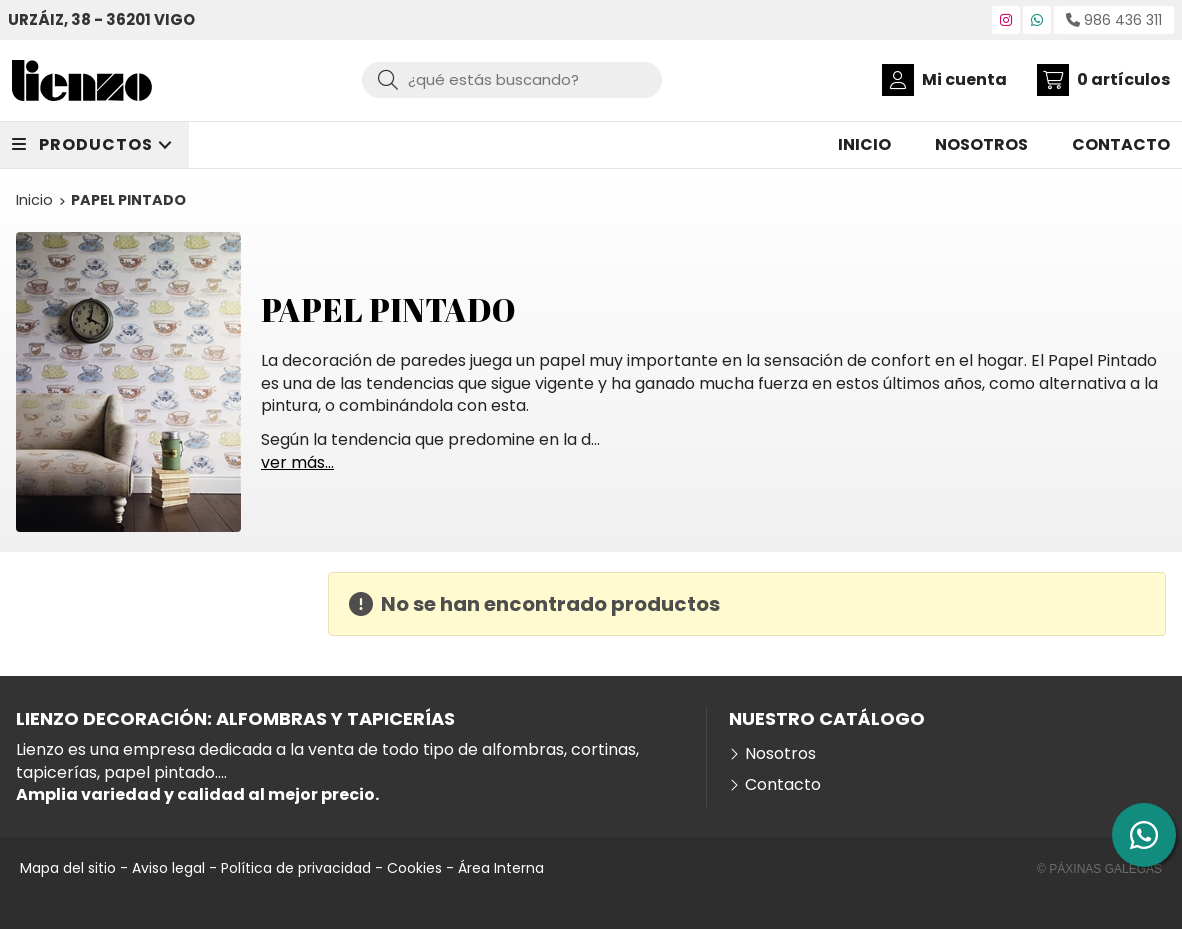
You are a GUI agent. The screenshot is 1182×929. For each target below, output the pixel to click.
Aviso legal (168, 868)
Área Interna (501, 868)
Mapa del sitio (68, 868)
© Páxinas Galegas (1099, 869)
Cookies (414, 868)
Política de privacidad (296, 868)
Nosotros (780, 754)
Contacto (783, 785)
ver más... (297, 462)
